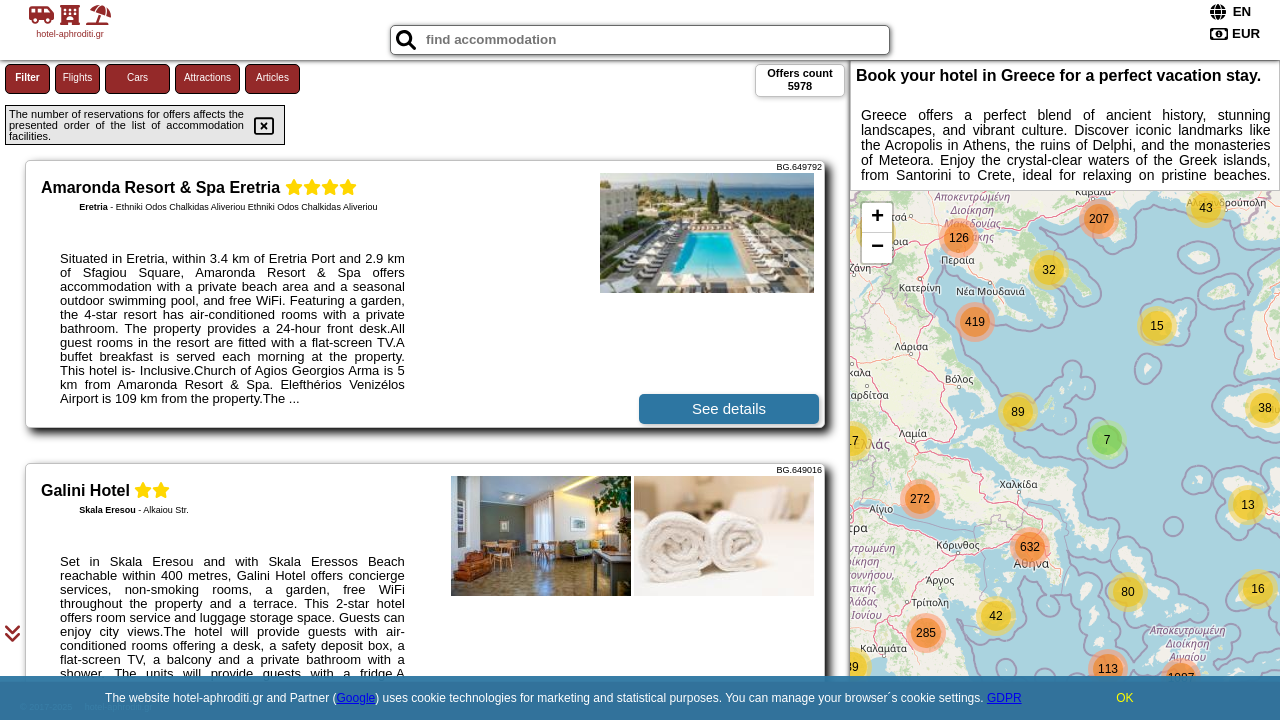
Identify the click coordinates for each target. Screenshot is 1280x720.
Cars (137, 77)
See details (729, 408)
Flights (77, 77)
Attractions (207, 77)
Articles (272, 77)
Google (356, 698)
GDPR (1004, 698)
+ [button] (877, 218)
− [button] (877, 248)
